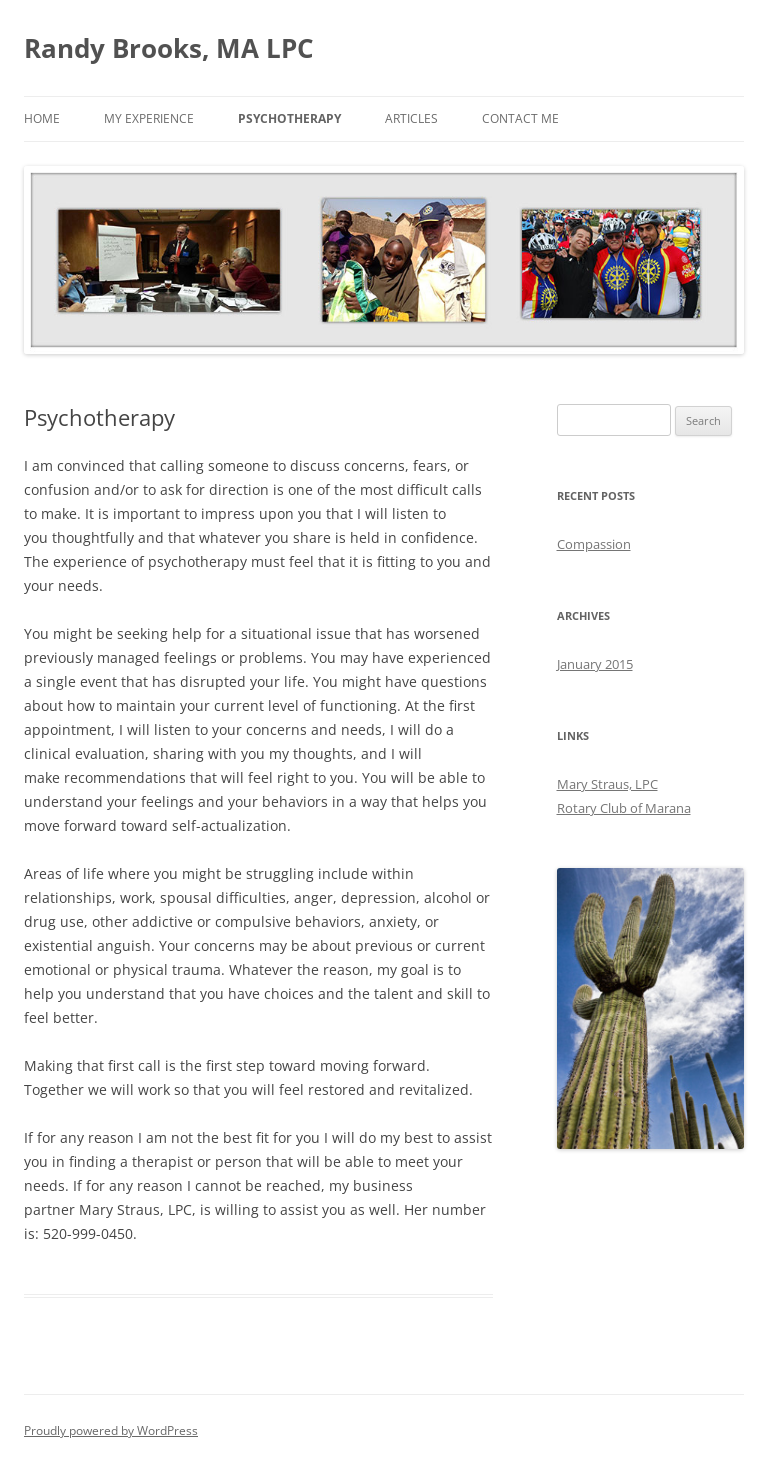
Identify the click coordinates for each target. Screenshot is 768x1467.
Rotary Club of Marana (624, 808)
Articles (411, 118)
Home (42, 118)
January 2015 (595, 664)
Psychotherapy (289, 118)
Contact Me (520, 118)
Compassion (594, 544)
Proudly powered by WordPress (111, 1430)
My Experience (149, 118)
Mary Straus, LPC (607, 784)
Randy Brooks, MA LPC (169, 48)
